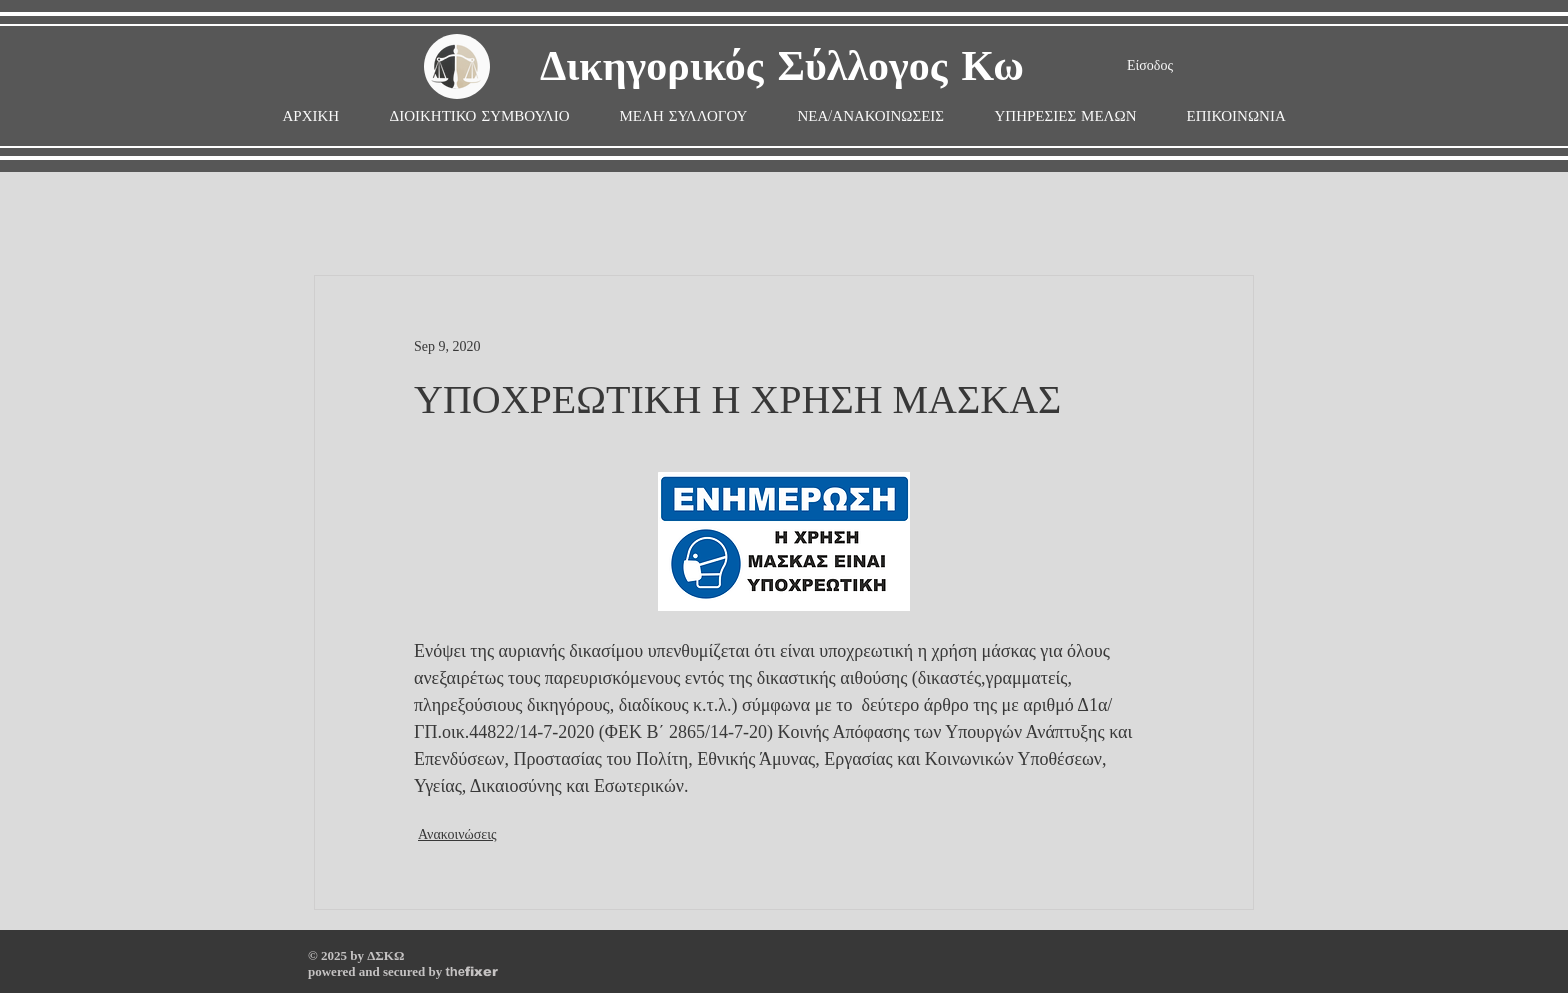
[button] (684, 116)
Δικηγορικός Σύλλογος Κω (782, 67)
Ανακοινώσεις (457, 834)
